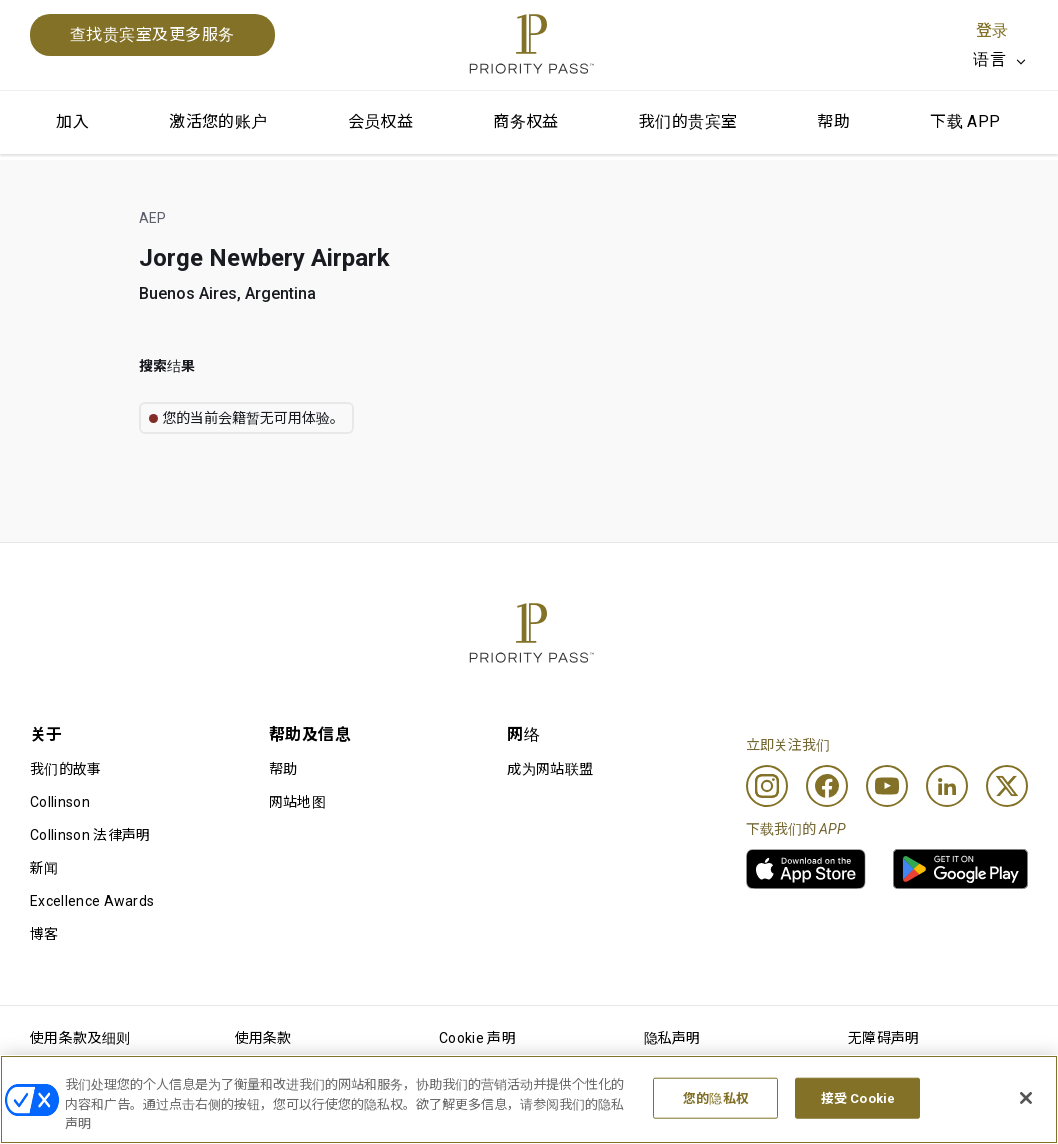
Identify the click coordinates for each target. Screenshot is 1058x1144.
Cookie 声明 (477, 1038)
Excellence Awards (92, 901)
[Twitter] (1007, 786)
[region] (529, 1099)
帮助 (833, 121)
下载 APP (965, 121)
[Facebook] (827, 786)
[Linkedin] (947, 786)
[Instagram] (767, 786)
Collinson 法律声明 (90, 835)
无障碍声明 (884, 1038)
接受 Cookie (858, 1097)
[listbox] (1000, 60)
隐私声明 (672, 1038)
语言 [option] (989, 59)
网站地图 (297, 802)
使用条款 (263, 1038)
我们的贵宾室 (688, 121)
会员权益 (381, 121)
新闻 (44, 868)
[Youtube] (887, 786)
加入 (72, 121)
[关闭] (1026, 1098)
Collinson (60, 802)
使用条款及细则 (80, 1038)
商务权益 (526, 121)
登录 (992, 30)
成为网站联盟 (550, 769)
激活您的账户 (218, 121)
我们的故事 (66, 769)
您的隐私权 (716, 1097)
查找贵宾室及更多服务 (152, 34)
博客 (44, 934)
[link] (806, 869)
